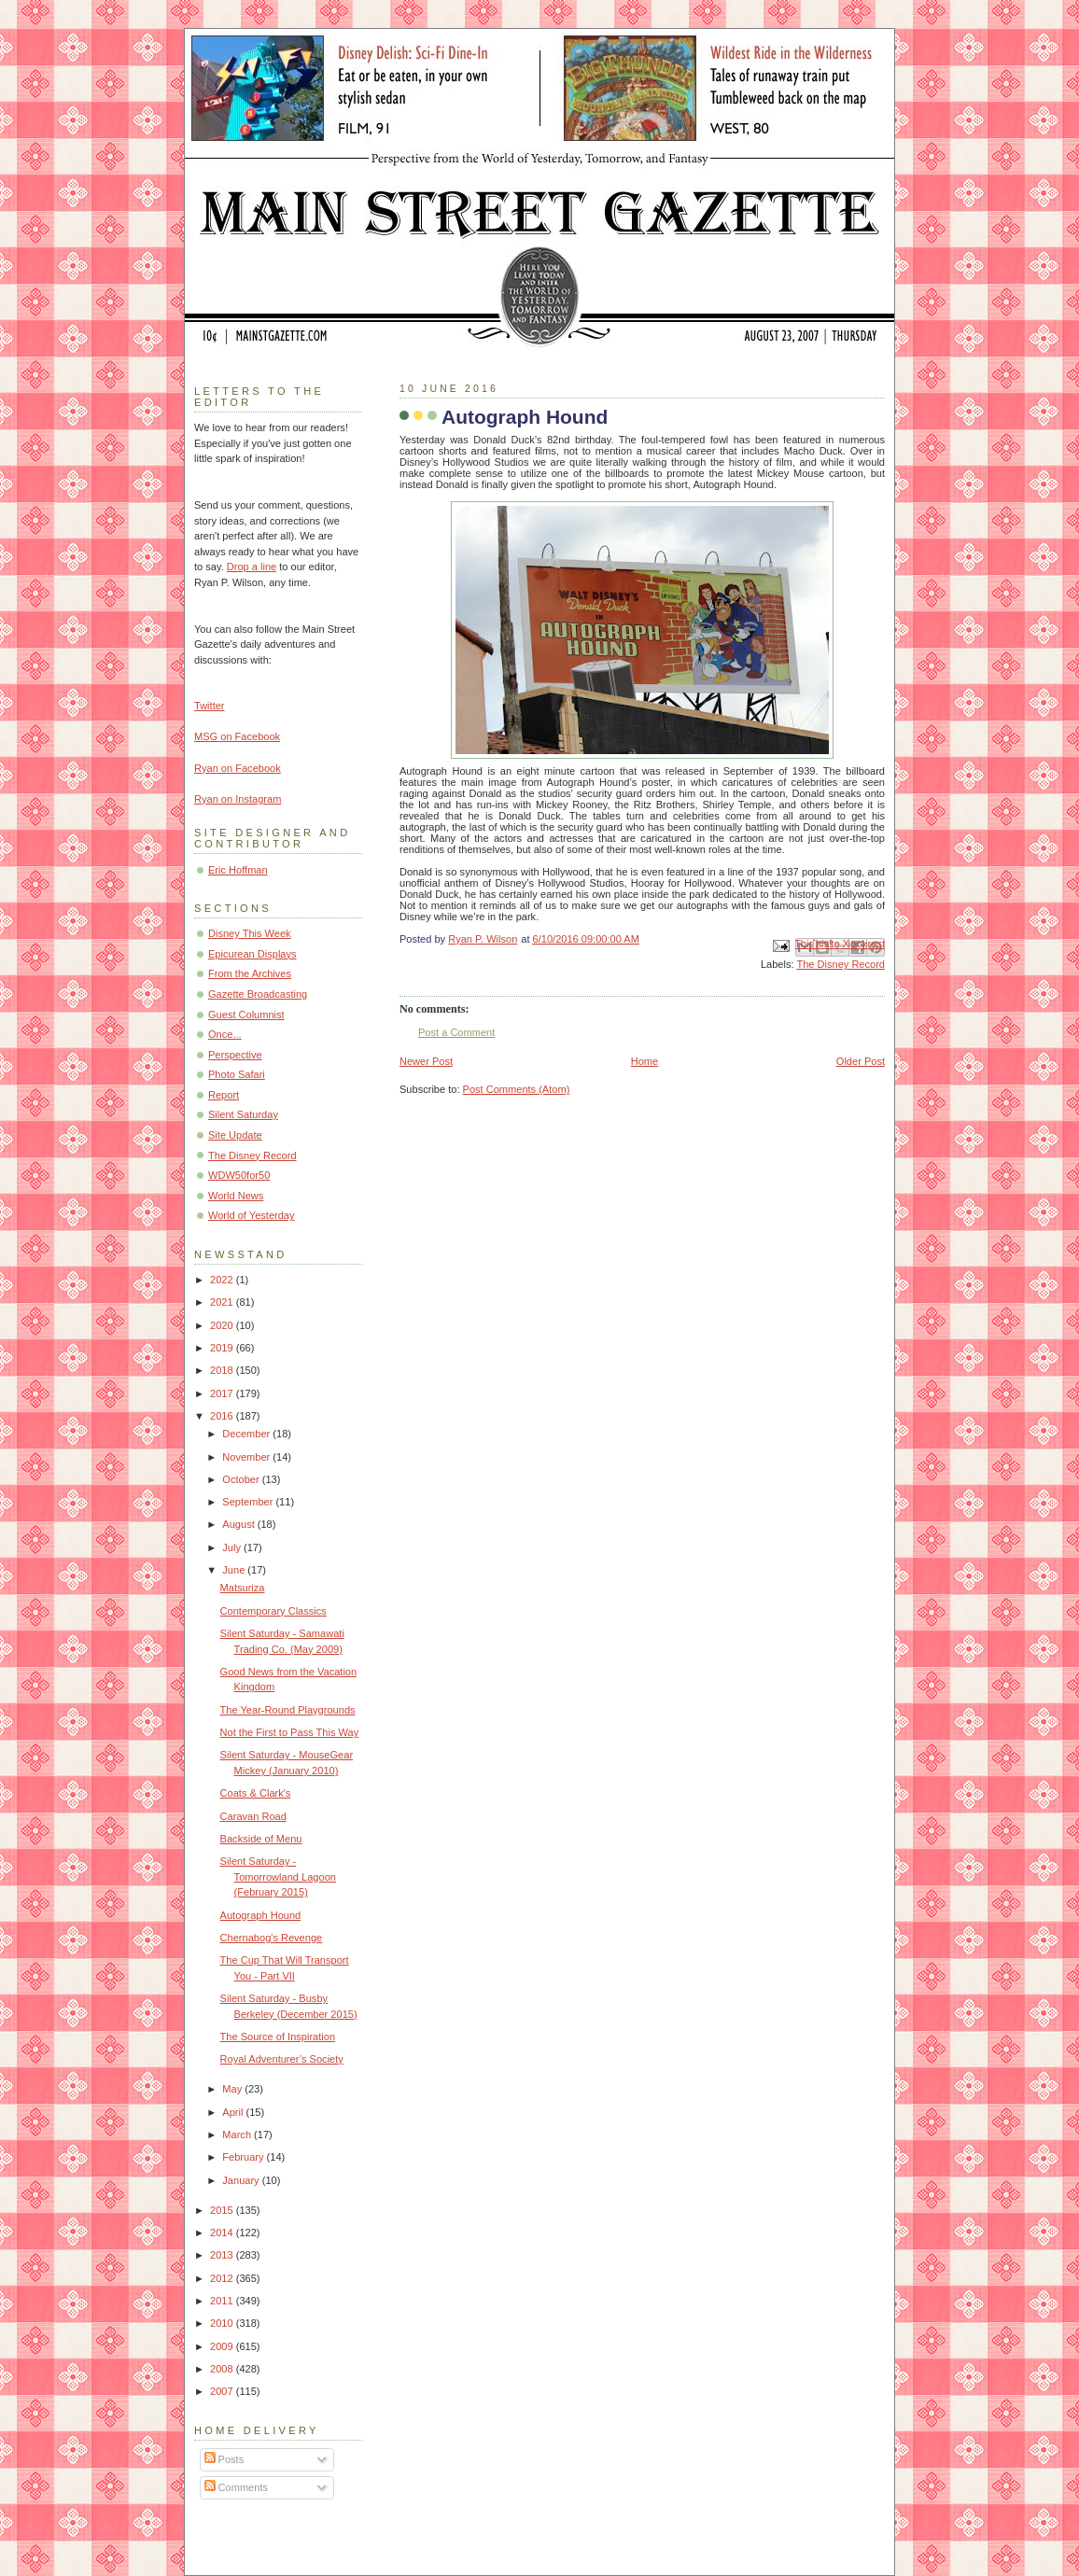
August (239, 1524)
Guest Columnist (246, 1014)
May (233, 2088)
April (233, 2112)
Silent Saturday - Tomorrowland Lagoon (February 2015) (278, 1876)
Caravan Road (253, 1816)
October (241, 1479)
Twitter (209, 705)
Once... (225, 1034)
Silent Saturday (243, 1114)
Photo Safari (236, 1074)
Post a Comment (456, 1032)
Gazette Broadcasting (257, 994)
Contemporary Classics (273, 1611)
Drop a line (251, 566)
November (247, 1457)
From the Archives (249, 973)
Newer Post (426, 1061)
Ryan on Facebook (237, 768)
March (238, 2134)
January (241, 2180)
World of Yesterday (251, 1215)
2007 (223, 2391)
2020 (223, 1325)
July (233, 1547)
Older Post (860, 1061)
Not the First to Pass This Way (289, 1732)
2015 (223, 2210)
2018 (223, 1370)
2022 (223, 1279)
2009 (223, 2346)
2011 (223, 2300)
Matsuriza (242, 1587)
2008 (223, 2368)
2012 (223, 2278)
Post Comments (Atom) (516, 1089)
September (248, 1501)
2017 (223, 1393)
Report (223, 1094)
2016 (223, 1415)
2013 (223, 2255)
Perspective (235, 1054)
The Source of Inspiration (277, 2036)
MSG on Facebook (237, 736)
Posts (224, 2459)
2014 (223, 2232)
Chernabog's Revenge (271, 1937)
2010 (223, 2323)
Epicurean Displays (252, 953)
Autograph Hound (260, 1915)
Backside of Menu (261, 1838)
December (247, 1433)
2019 (223, 1347)
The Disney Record (840, 964)
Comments (236, 2487)
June (234, 1569)
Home (644, 1061)
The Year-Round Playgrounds (288, 1709)
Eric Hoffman (238, 869)
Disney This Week (249, 933)
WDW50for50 (239, 1175)
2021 (223, 1302)
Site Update (235, 1135)
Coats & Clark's (255, 1793)
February (244, 2157)
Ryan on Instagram (237, 799)
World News (235, 1195)
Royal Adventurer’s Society (281, 2059)
